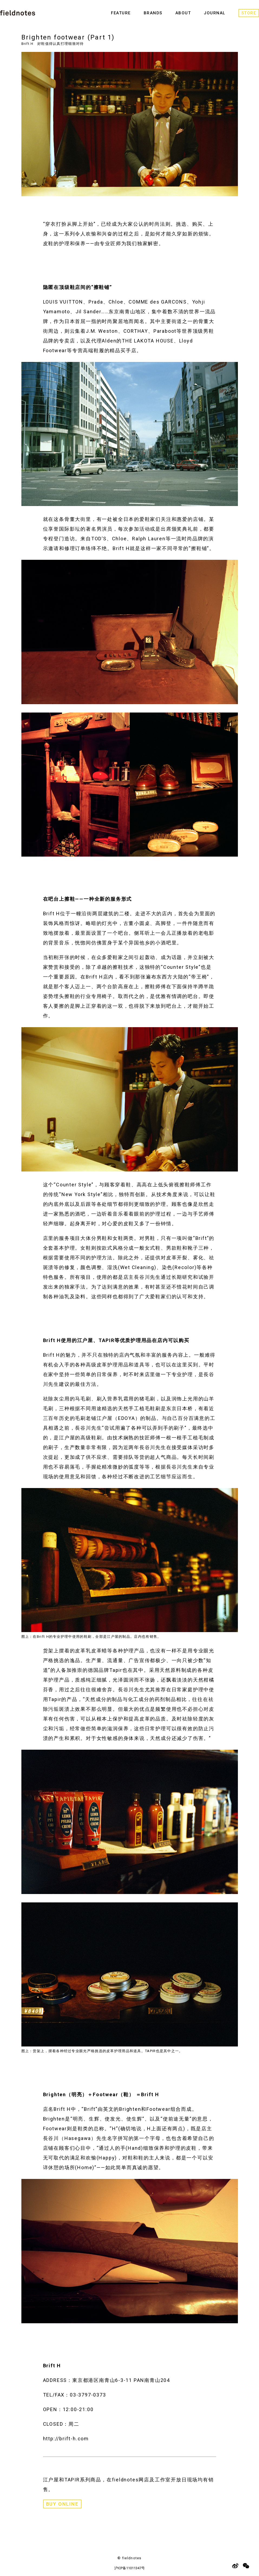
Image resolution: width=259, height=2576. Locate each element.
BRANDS (153, 13)
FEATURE (121, 13)
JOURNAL (214, 13)
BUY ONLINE (62, 2504)
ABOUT (183, 13)
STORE (248, 13)
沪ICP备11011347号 (129, 2568)
